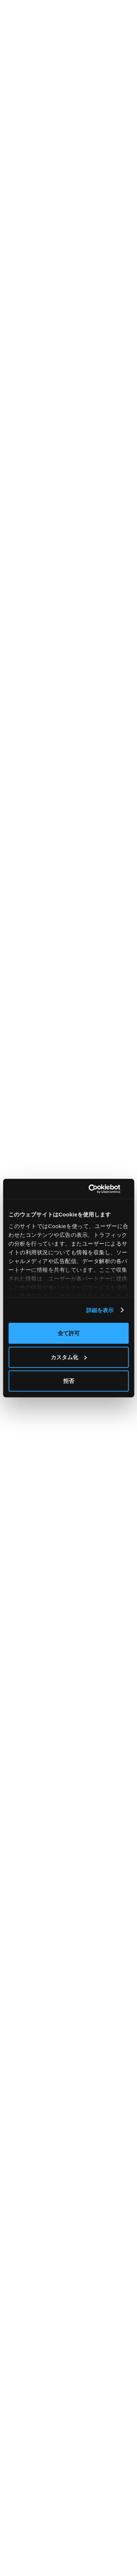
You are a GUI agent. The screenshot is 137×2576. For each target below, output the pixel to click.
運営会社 (79, 2488)
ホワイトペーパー (25, 2514)
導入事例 (15, 2476)
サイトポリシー (86, 2514)
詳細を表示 (100, 1310)
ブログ (13, 2488)
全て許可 (69, 1333)
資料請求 (79, 2463)
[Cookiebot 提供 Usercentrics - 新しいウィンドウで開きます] (97, 1188)
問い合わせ (81, 2476)
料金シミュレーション (31, 2463)
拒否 (68, 1381)
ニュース (15, 2501)
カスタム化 (69, 1357)
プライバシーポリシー (94, 2501)
